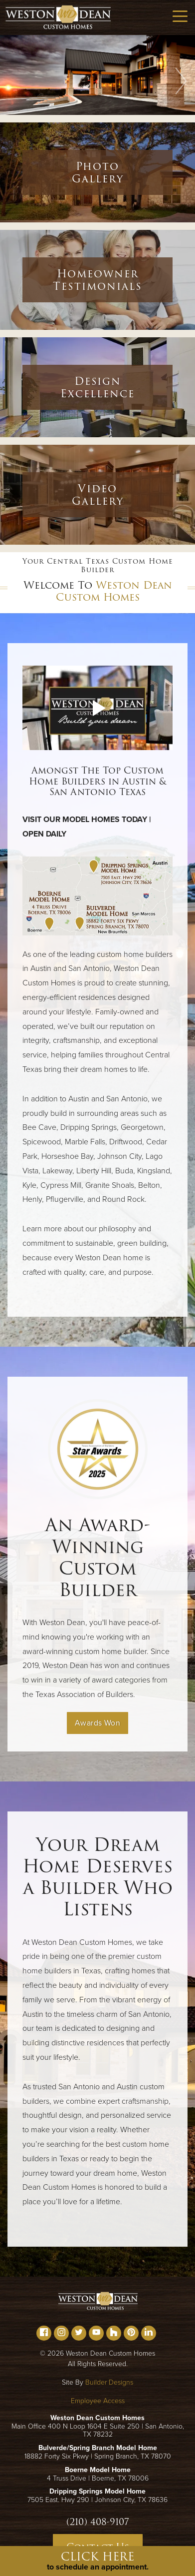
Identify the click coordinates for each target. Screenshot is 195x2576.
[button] (181, 81)
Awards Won (98, 1723)
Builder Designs (109, 2382)
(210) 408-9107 (97, 2522)
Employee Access (98, 2401)
